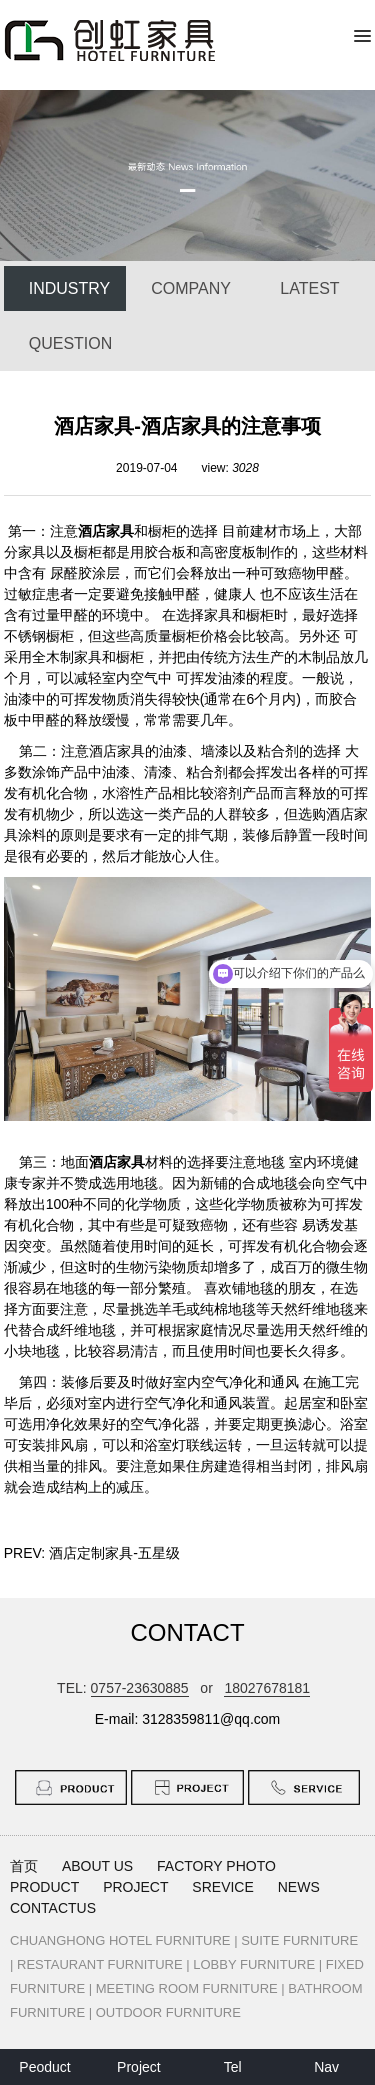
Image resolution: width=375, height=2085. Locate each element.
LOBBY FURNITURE (254, 1964)
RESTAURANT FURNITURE (100, 1964)
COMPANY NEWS (191, 295)
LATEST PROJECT (311, 295)
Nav (326, 2067)
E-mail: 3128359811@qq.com (187, 1719)
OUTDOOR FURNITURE (168, 2012)
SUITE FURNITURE (299, 1940)
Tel (233, 2067)
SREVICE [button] (222, 1887)
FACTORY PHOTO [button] (216, 1866)
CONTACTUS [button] (53, 1908)
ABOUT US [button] (97, 1866)
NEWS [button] (299, 1887)
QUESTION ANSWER (71, 350)
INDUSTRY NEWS (70, 295)
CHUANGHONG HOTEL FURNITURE (120, 1940)
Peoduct (44, 2067)
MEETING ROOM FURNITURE (187, 1988)
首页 (24, 1866)
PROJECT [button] (135, 1887)
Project (139, 2067)
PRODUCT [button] (44, 1887)
